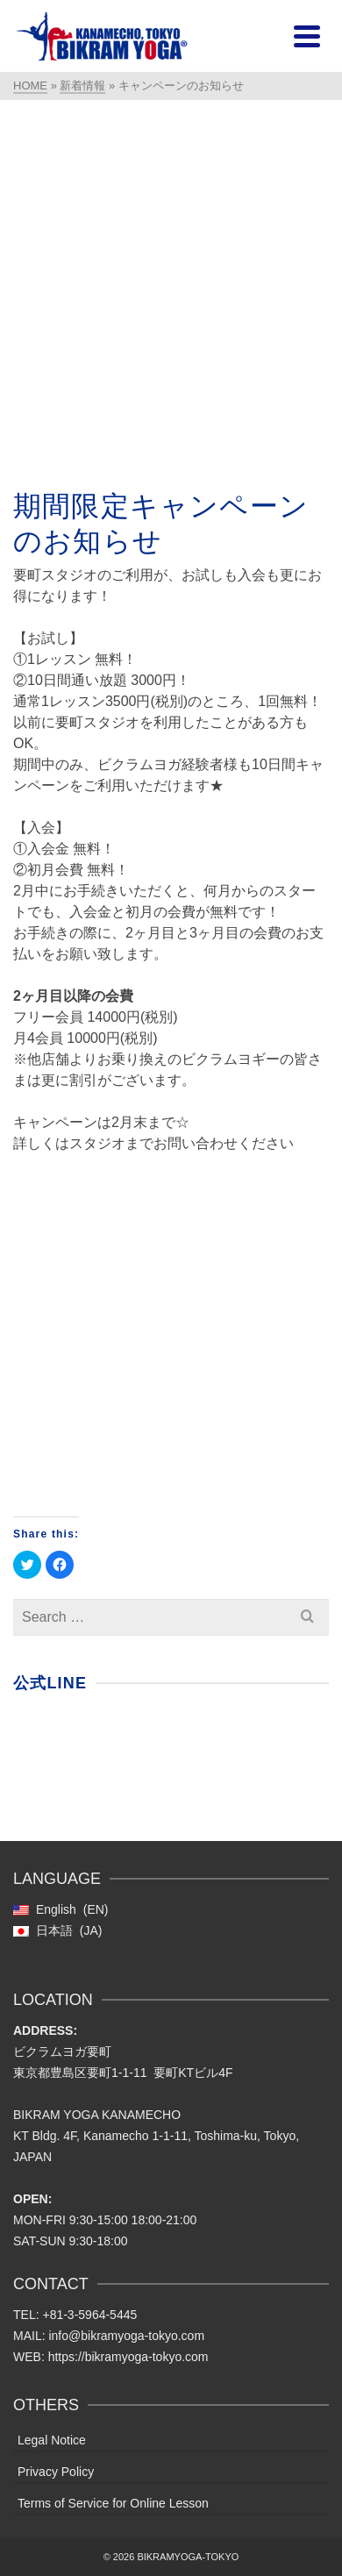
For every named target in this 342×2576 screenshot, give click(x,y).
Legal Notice (52, 2440)
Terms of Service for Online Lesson (113, 2503)
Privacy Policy (56, 2472)
